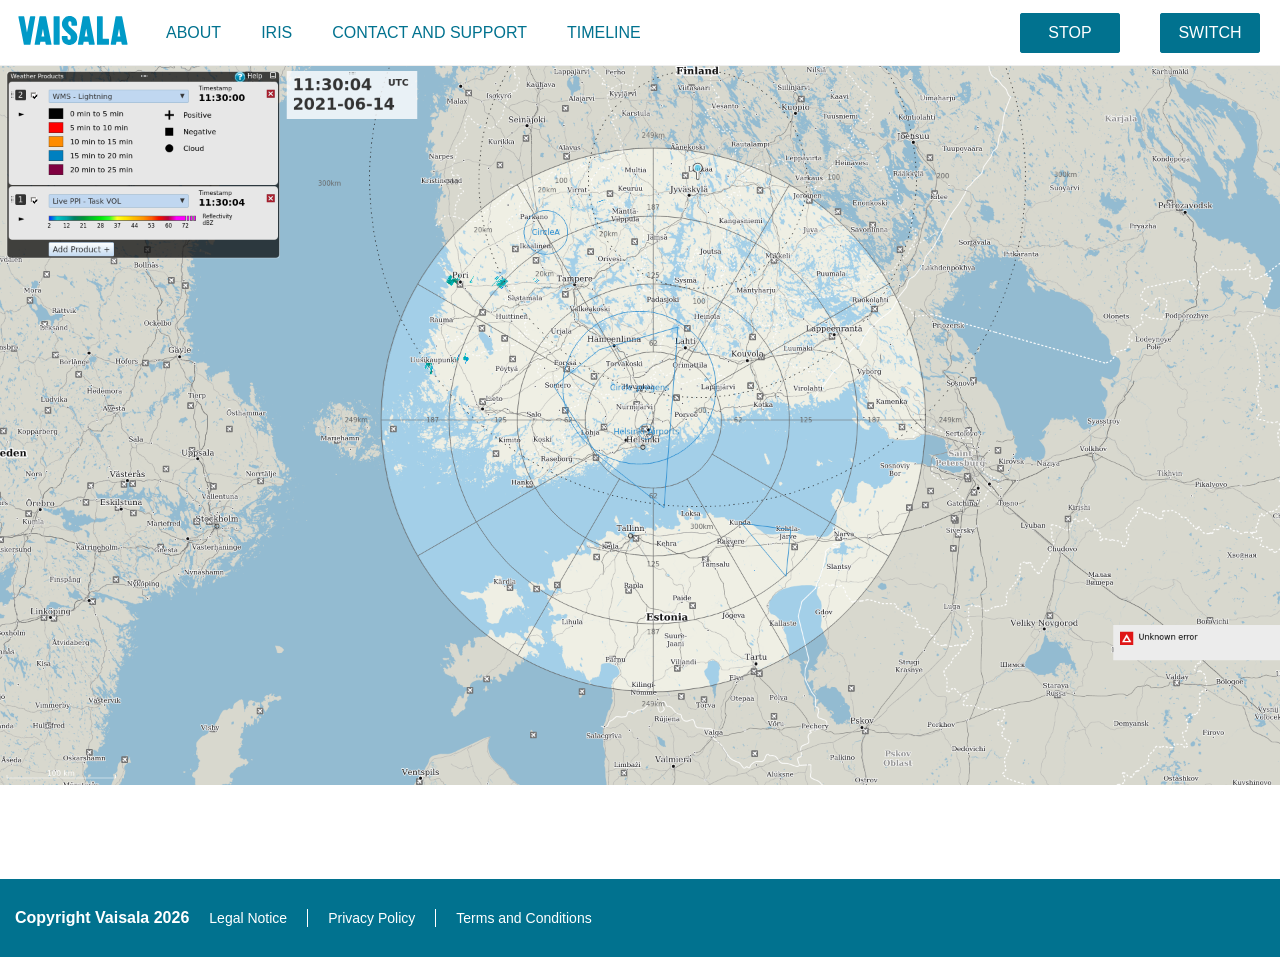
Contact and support (429, 32)
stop (1069, 32)
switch (1209, 32)
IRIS (276, 32)
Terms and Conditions (523, 918)
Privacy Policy (371, 918)
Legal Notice (248, 918)
